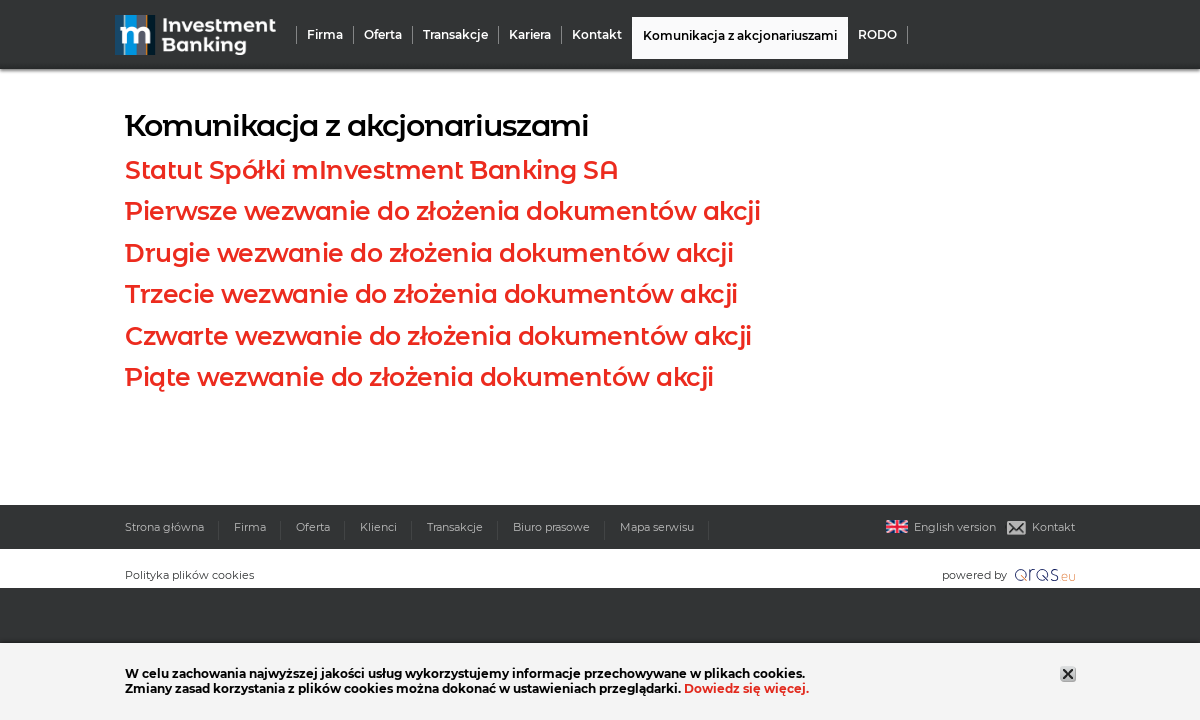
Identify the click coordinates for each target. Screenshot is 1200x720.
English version (941, 527)
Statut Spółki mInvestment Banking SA (371, 170)
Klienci (378, 527)
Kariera (530, 35)
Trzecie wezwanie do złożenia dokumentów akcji (431, 294)
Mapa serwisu (657, 527)
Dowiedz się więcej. (746, 688)
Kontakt (597, 35)
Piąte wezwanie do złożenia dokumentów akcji (419, 377)
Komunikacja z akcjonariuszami (740, 36)
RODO (877, 35)
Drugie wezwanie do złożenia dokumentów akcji (429, 253)
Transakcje (455, 35)
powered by (1008, 575)
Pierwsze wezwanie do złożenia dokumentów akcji (442, 211)
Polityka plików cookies (189, 575)
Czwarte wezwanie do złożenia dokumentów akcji (438, 336)
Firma (325, 35)
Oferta (383, 35)
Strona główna (164, 527)
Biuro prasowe (551, 527)
